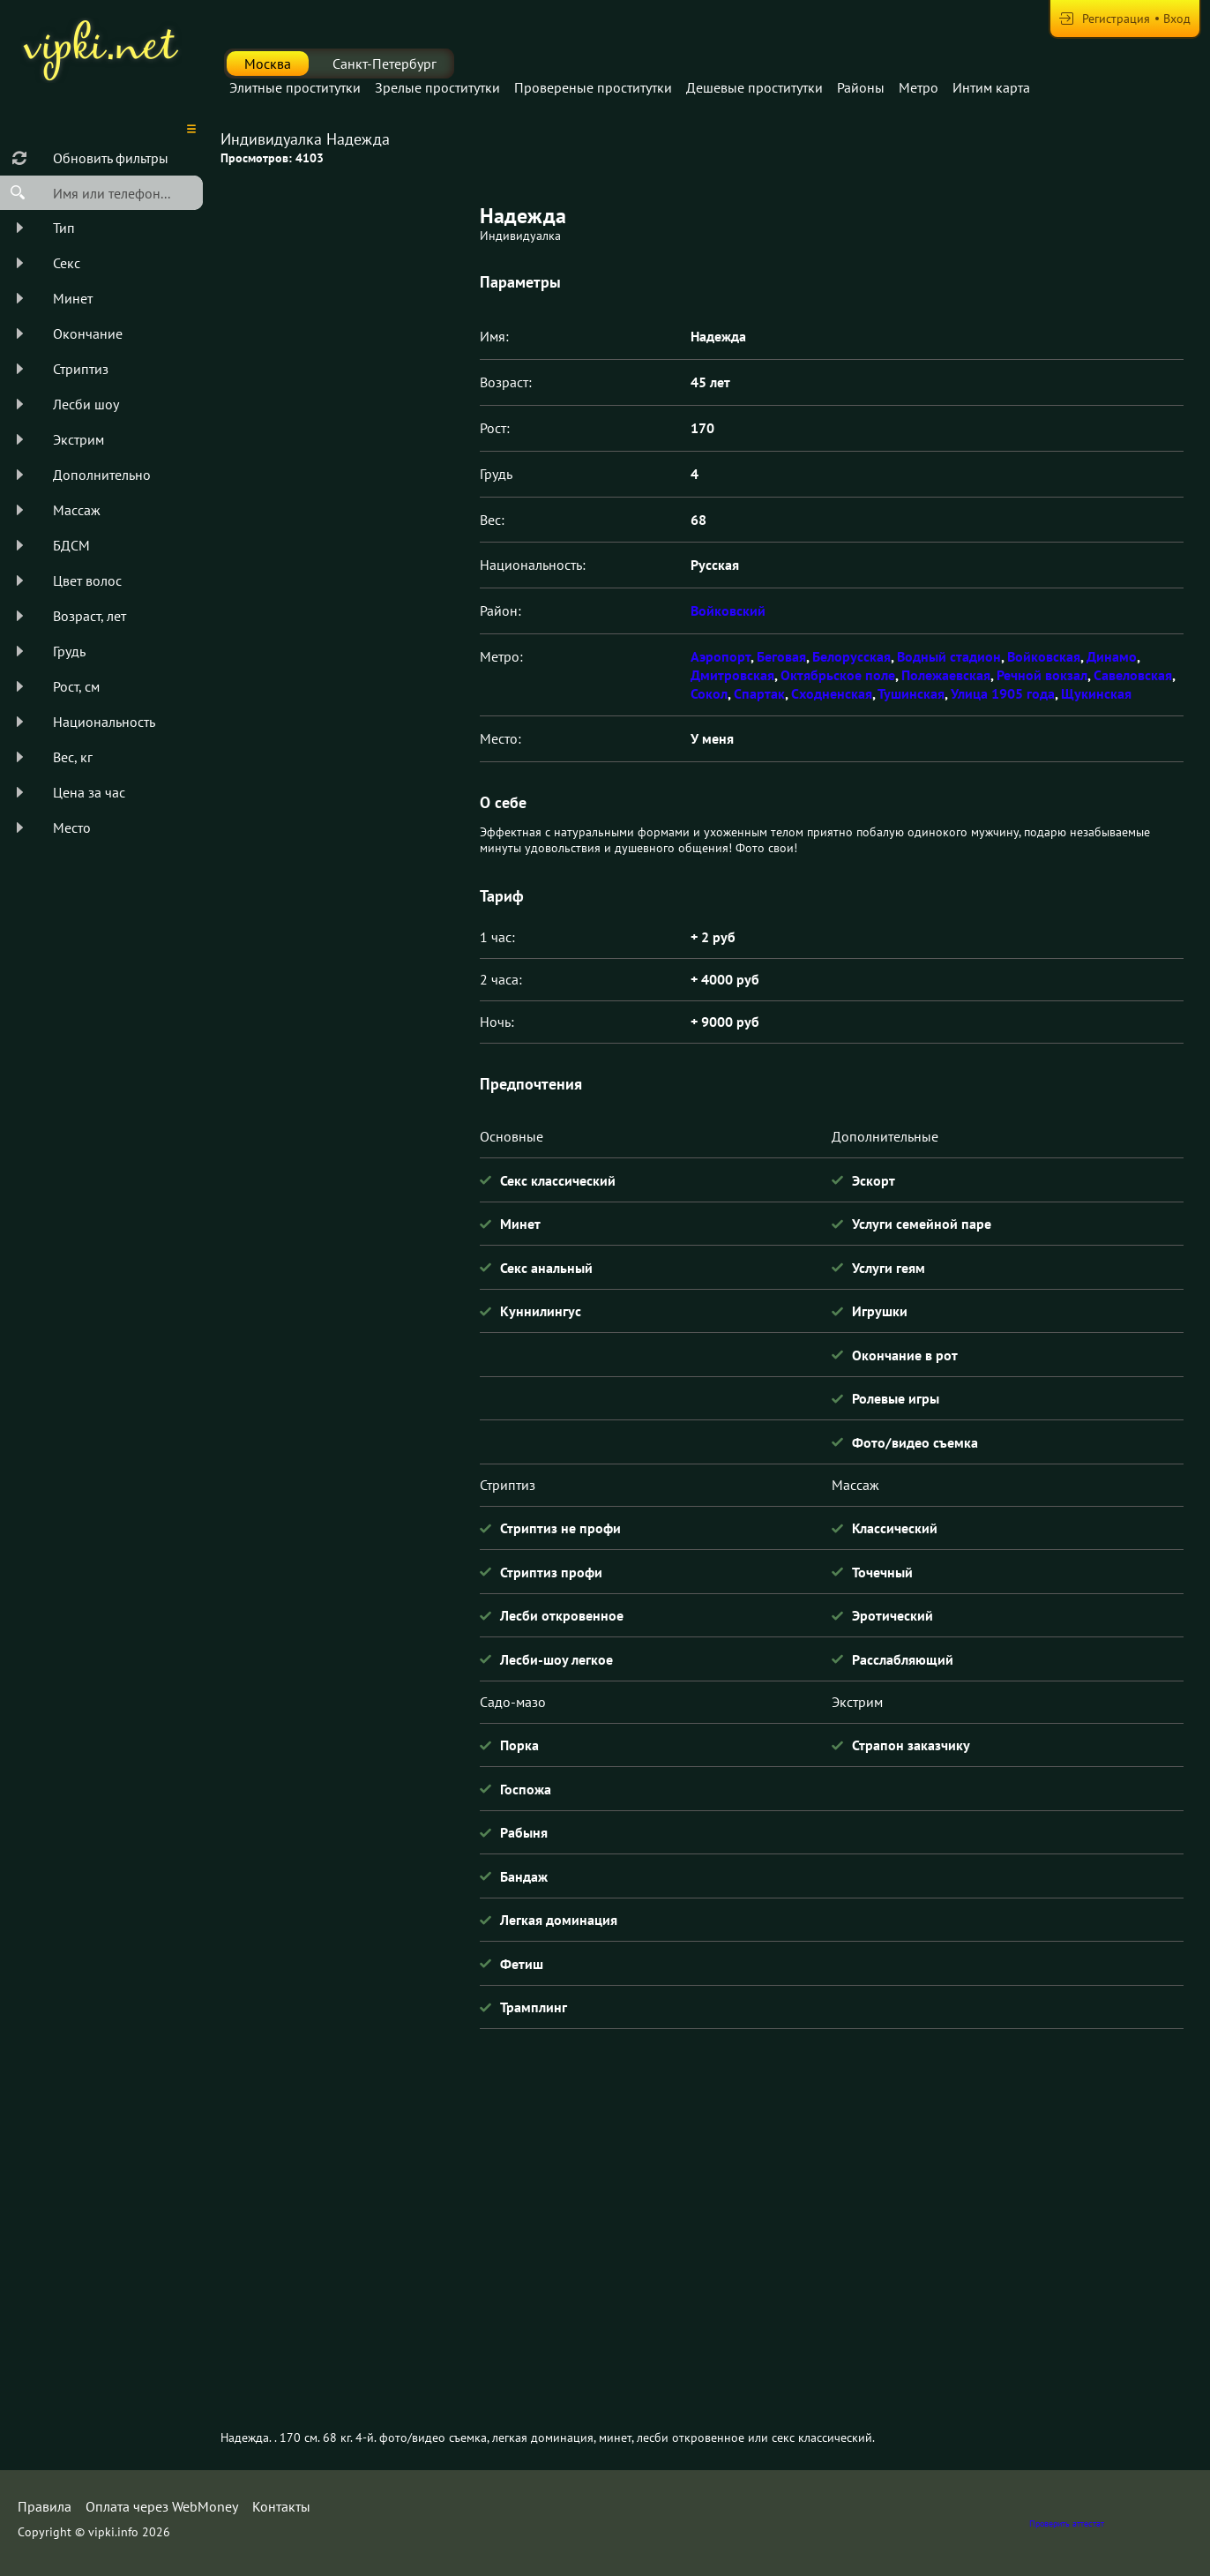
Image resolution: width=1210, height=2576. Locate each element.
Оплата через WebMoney (162, 2506)
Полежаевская (945, 675)
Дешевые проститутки (754, 87)
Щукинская (1096, 693)
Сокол (709, 693)
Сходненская (831, 693)
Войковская (1043, 656)
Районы (861, 87)
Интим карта (991, 87)
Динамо (1112, 656)
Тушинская (911, 693)
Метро (918, 87)
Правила (44, 2506)
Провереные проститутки (593, 87)
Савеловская (1133, 675)
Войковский (728, 610)
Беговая (781, 656)
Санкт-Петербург (384, 63)
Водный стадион (949, 656)
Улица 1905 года (1003, 693)
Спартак (759, 693)
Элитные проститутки (295, 87)
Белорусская (851, 656)
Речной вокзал (1042, 675)
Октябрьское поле (838, 675)
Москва (267, 63)
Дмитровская (732, 675)
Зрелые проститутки (437, 87)
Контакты (281, 2506)
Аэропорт (721, 656)
